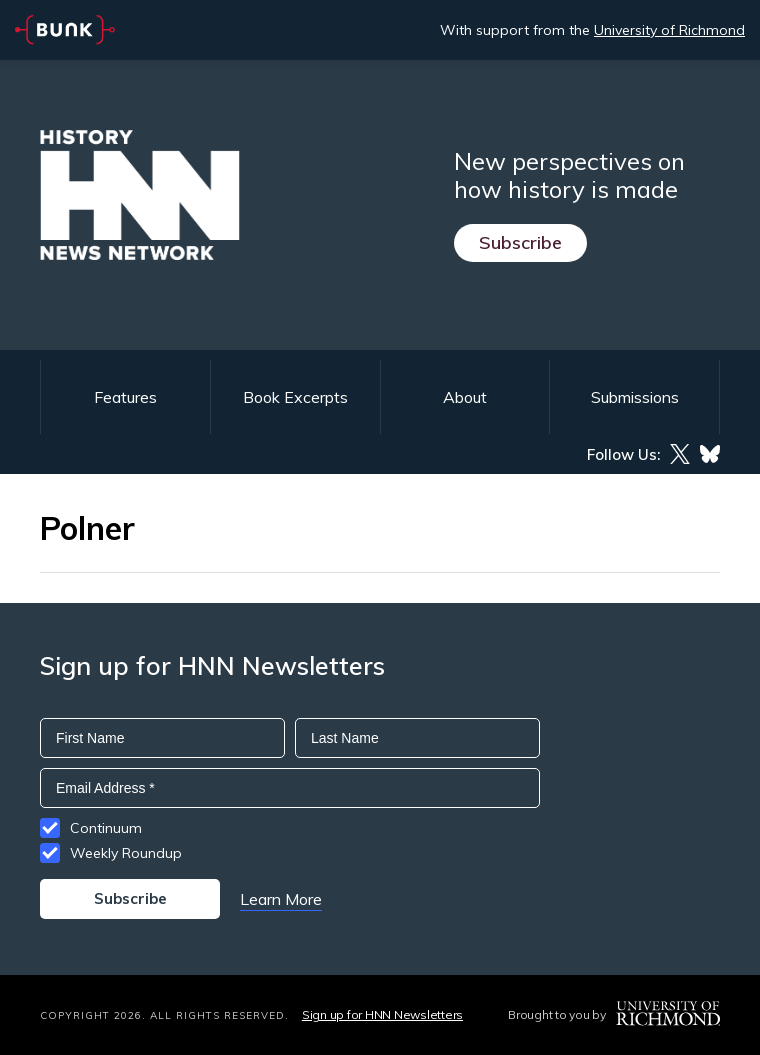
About (465, 397)
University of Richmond (669, 30)
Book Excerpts (295, 397)
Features (125, 397)
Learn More (281, 899)
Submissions (635, 397)
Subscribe (520, 242)
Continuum (106, 828)
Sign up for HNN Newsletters (382, 1014)
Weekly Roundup (126, 853)
